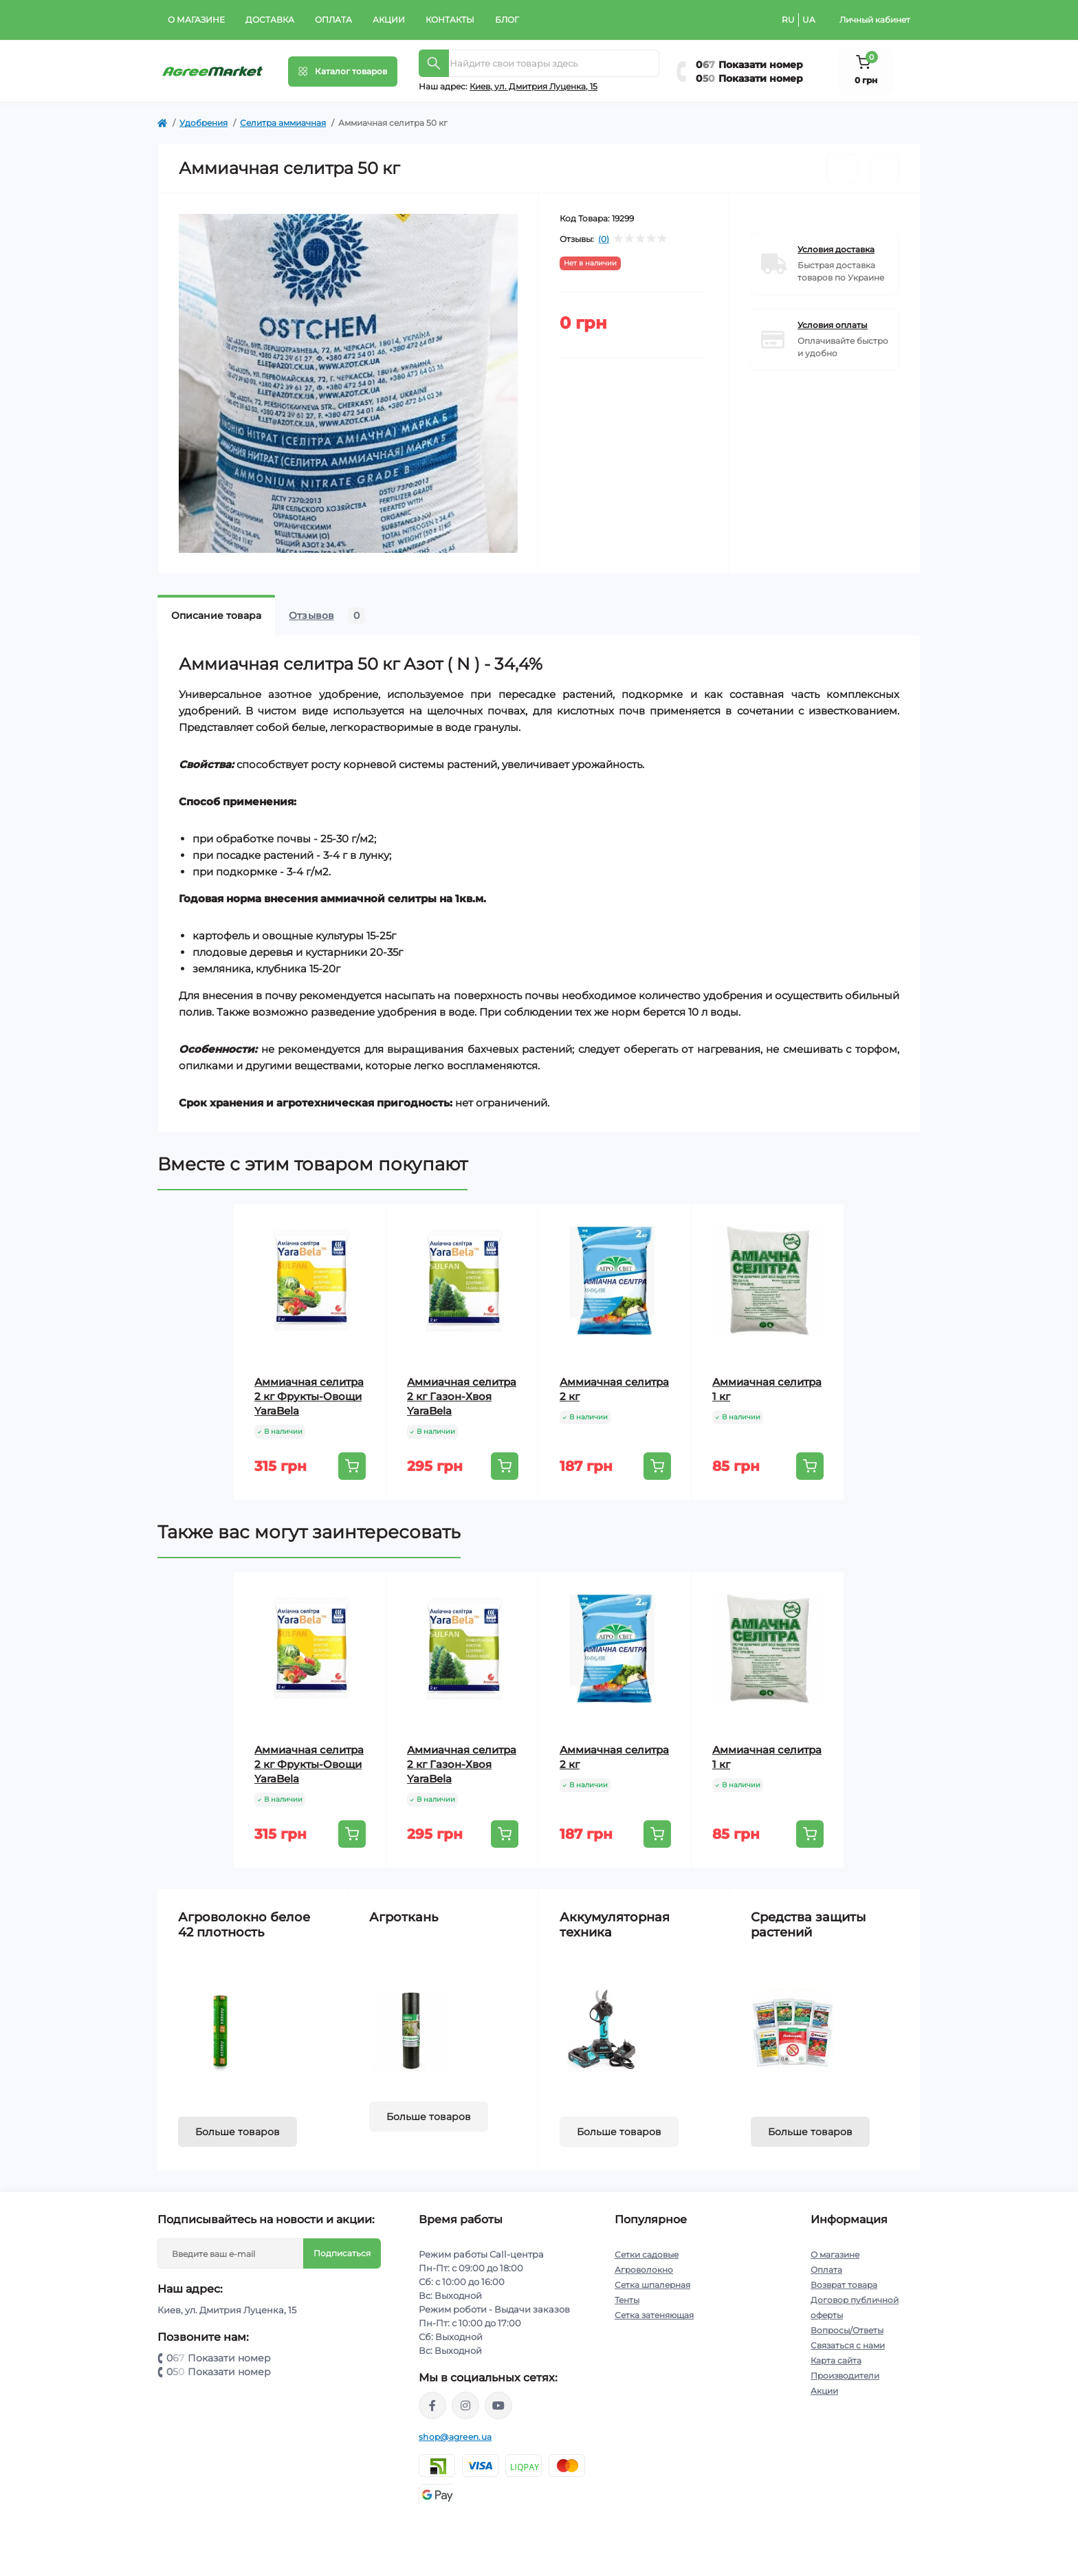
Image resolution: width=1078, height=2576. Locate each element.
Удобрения (203, 123)
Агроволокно (644, 2269)
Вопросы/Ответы (847, 2330)
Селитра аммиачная (283, 123)
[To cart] (352, 1466)
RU (788, 19)
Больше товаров (237, 2132)
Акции (389, 19)
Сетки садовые (647, 2254)
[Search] (434, 63)
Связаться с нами (848, 2345)
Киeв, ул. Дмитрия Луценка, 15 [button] (533, 86)
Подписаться (342, 2253)
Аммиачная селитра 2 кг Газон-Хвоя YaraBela (461, 1396)
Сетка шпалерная (652, 2285)
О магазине (196, 19)
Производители (845, 2375)
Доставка (269, 19)
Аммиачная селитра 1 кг (767, 1389)
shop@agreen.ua (455, 2437)
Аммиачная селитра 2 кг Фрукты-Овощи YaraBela (309, 1396)
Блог (507, 19)
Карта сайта (836, 2360)
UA (808, 19)
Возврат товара (844, 2285)
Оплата (333, 19)
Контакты (450, 19)
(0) (603, 239)
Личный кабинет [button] (874, 19)
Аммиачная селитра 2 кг (614, 1389)
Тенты (627, 2300)
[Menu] (342, 71)
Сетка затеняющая (654, 2315)
